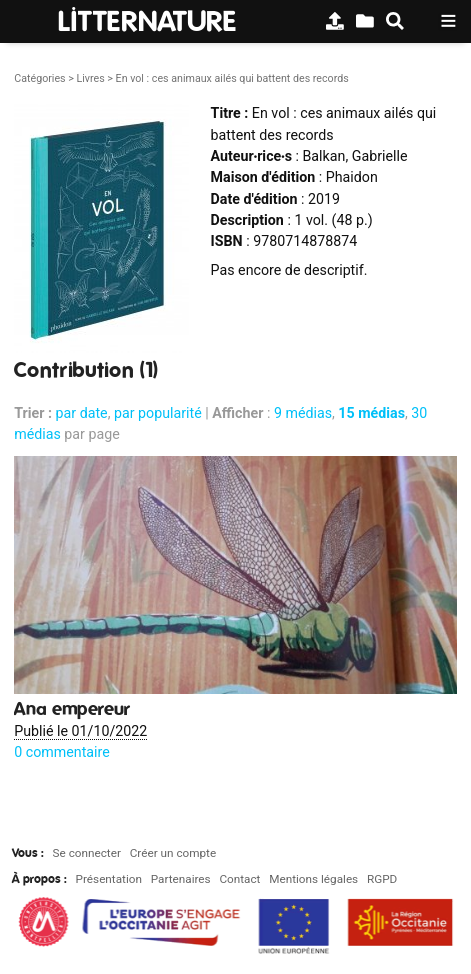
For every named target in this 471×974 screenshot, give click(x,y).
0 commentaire (62, 752)
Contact (239, 879)
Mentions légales (313, 879)
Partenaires (181, 879)
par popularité (158, 413)
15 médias (371, 413)
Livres (90, 78)
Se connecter (87, 853)
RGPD (382, 879)
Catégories (39, 78)
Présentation (109, 879)
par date (82, 413)
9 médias (303, 413)
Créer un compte (173, 853)
